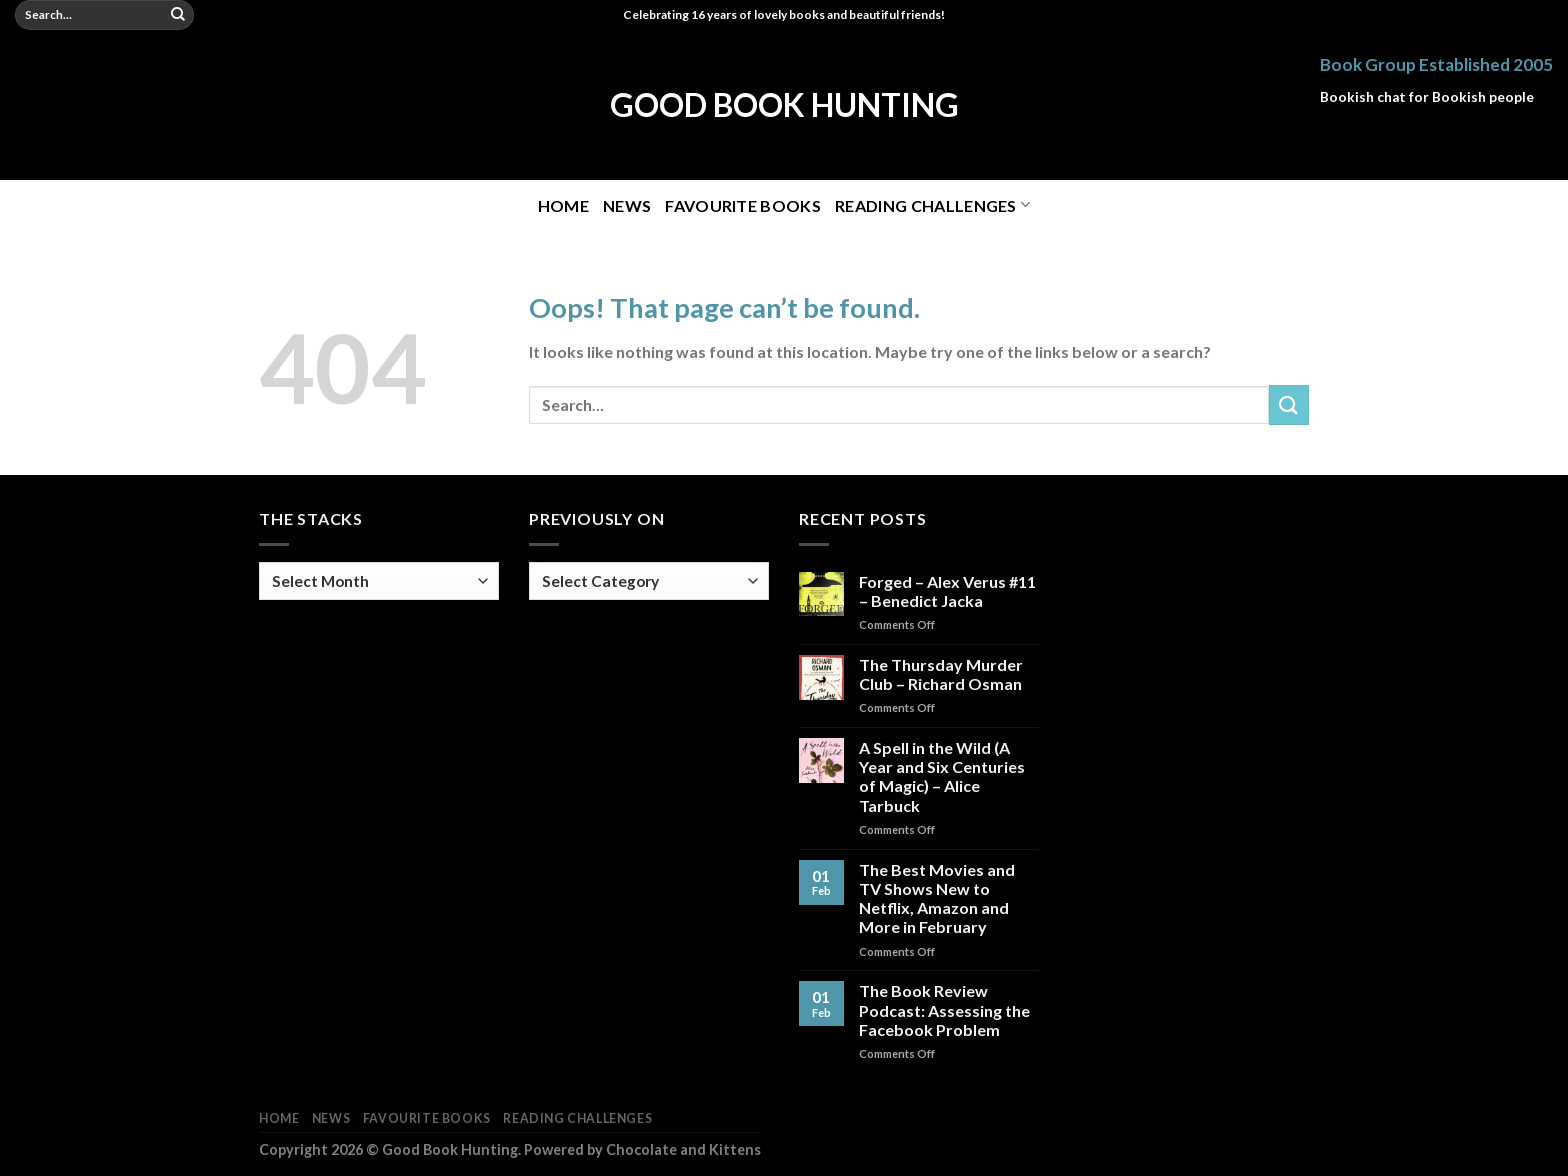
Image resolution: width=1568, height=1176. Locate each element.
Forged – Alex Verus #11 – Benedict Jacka (947, 591)
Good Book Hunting (784, 105)
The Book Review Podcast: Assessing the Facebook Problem (944, 1009)
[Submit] (178, 15)
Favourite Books (743, 205)
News (627, 205)
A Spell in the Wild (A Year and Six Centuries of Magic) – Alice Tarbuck (942, 776)
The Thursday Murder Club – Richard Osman (941, 674)
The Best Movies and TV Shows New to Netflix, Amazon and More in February (937, 898)
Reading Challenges (932, 204)
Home (563, 205)
